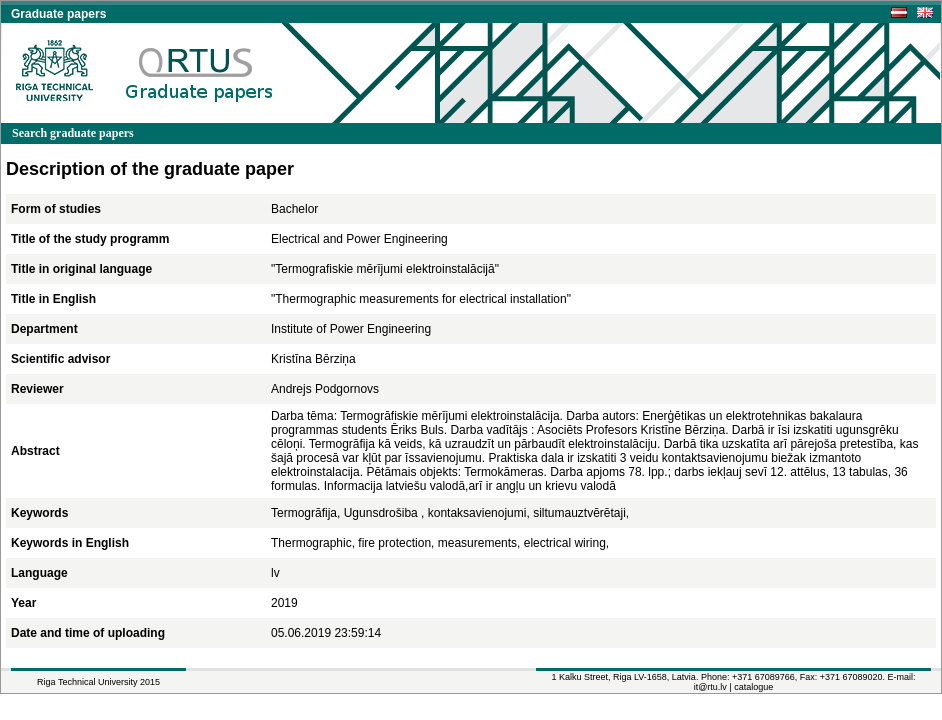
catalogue (753, 687)
